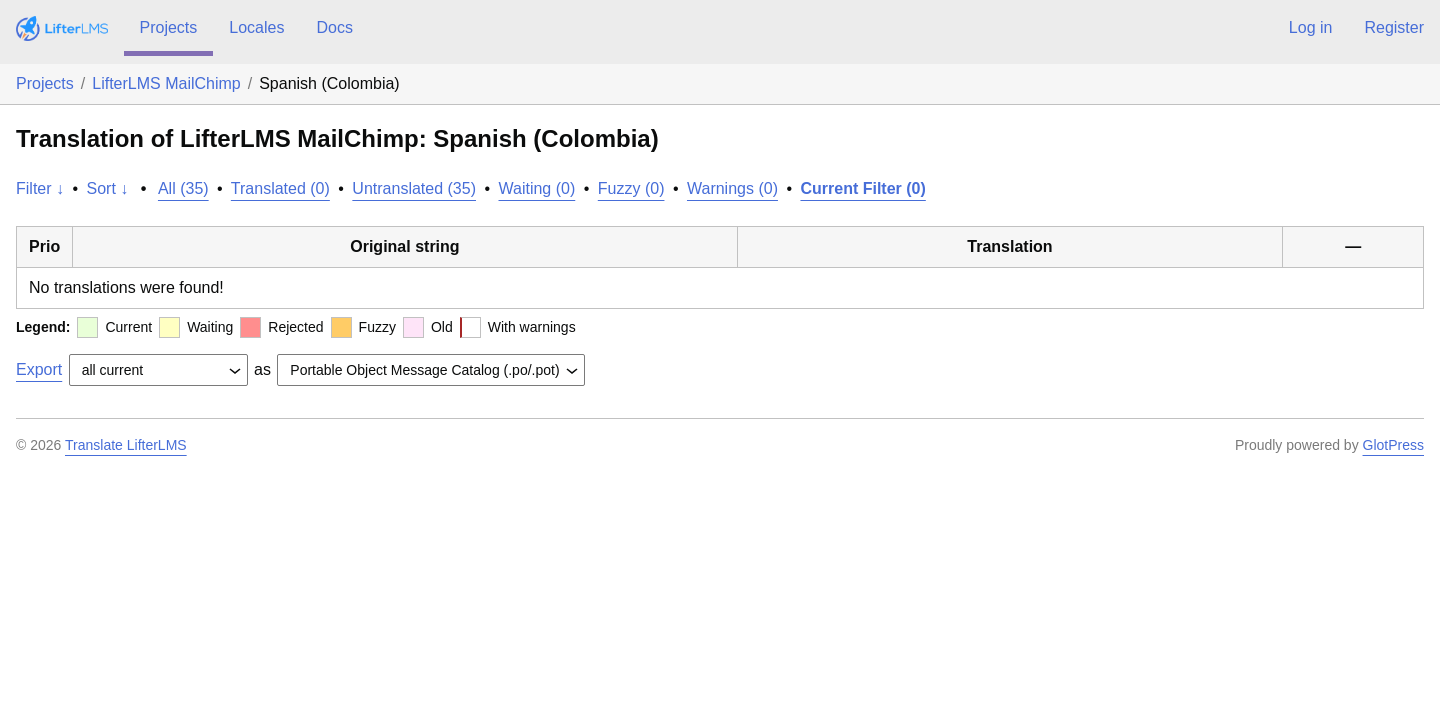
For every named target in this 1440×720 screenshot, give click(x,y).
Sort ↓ (108, 188)
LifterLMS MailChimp (166, 83)
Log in (1311, 27)
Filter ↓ (40, 188)
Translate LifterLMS (126, 445)
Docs (334, 27)
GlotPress (1393, 445)
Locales (256, 27)
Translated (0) (280, 188)
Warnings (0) (732, 188)
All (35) (183, 188)
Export (39, 369)
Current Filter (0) (862, 188)
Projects (169, 27)
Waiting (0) (537, 188)
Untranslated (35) (414, 188)
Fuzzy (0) (631, 188)
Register (1394, 27)
